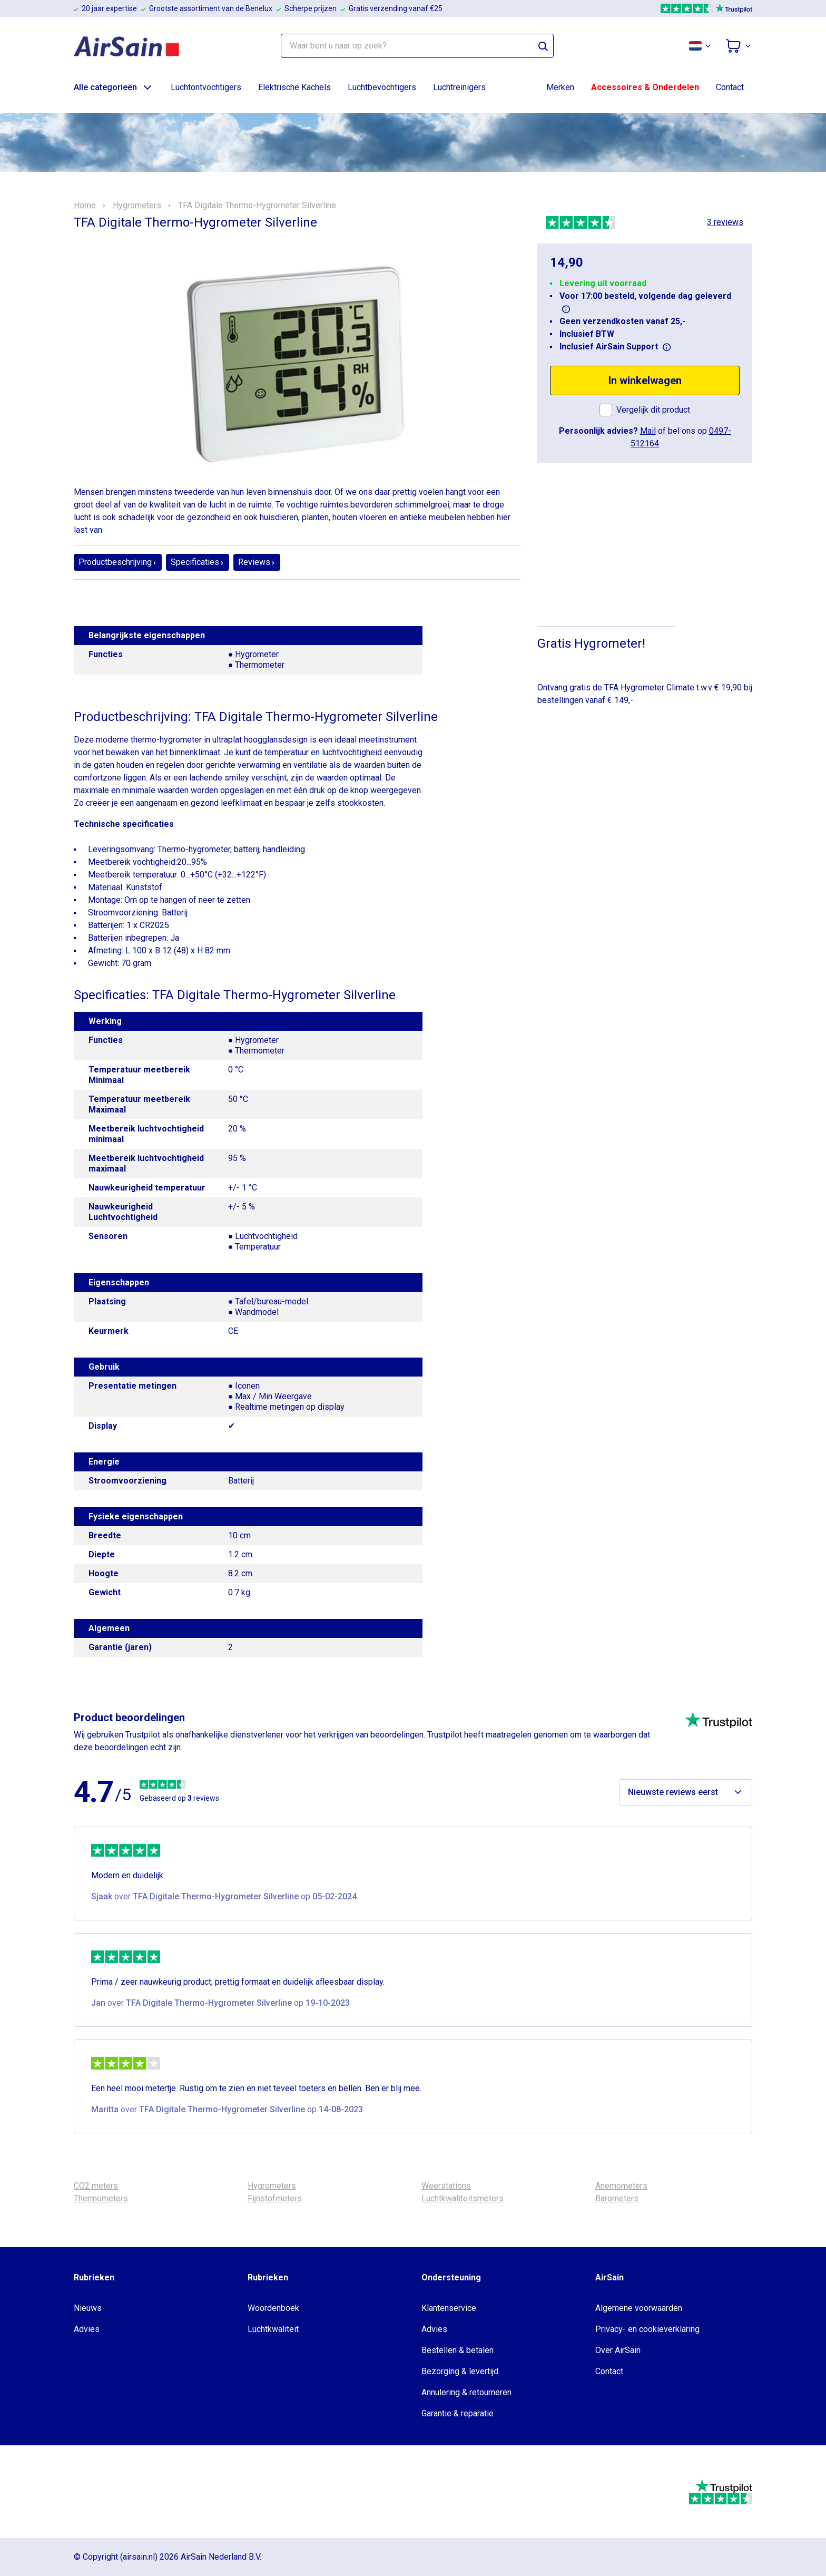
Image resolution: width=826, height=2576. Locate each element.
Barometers (616, 2198)
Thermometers (101, 2198)
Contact (730, 87)
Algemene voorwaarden (638, 2308)
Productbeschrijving (117, 562)
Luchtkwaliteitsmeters (462, 2198)
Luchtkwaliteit (273, 2329)
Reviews (257, 562)
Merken (560, 87)
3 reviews (725, 222)
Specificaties (197, 562)
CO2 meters (96, 2186)
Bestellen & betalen (457, 2350)
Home (85, 205)
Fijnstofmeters (275, 2198)
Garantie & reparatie (457, 2413)
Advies (87, 2329)
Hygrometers (137, 205)
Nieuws (88, 2308)
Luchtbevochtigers (382, 87)
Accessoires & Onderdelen (645, 87)
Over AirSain (618, 2350)
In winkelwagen (645, 380)
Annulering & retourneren (466, 2392)
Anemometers (621, 2186)
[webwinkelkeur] (105, 2491)
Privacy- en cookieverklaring (647, 2329)
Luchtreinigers (459, 87)
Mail (648, 431)
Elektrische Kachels (294, 87)
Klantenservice (448, 2308)
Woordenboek (273, 2308)
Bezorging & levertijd (459, 2371)
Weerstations (446, 2186)
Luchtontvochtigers (206, 87)
